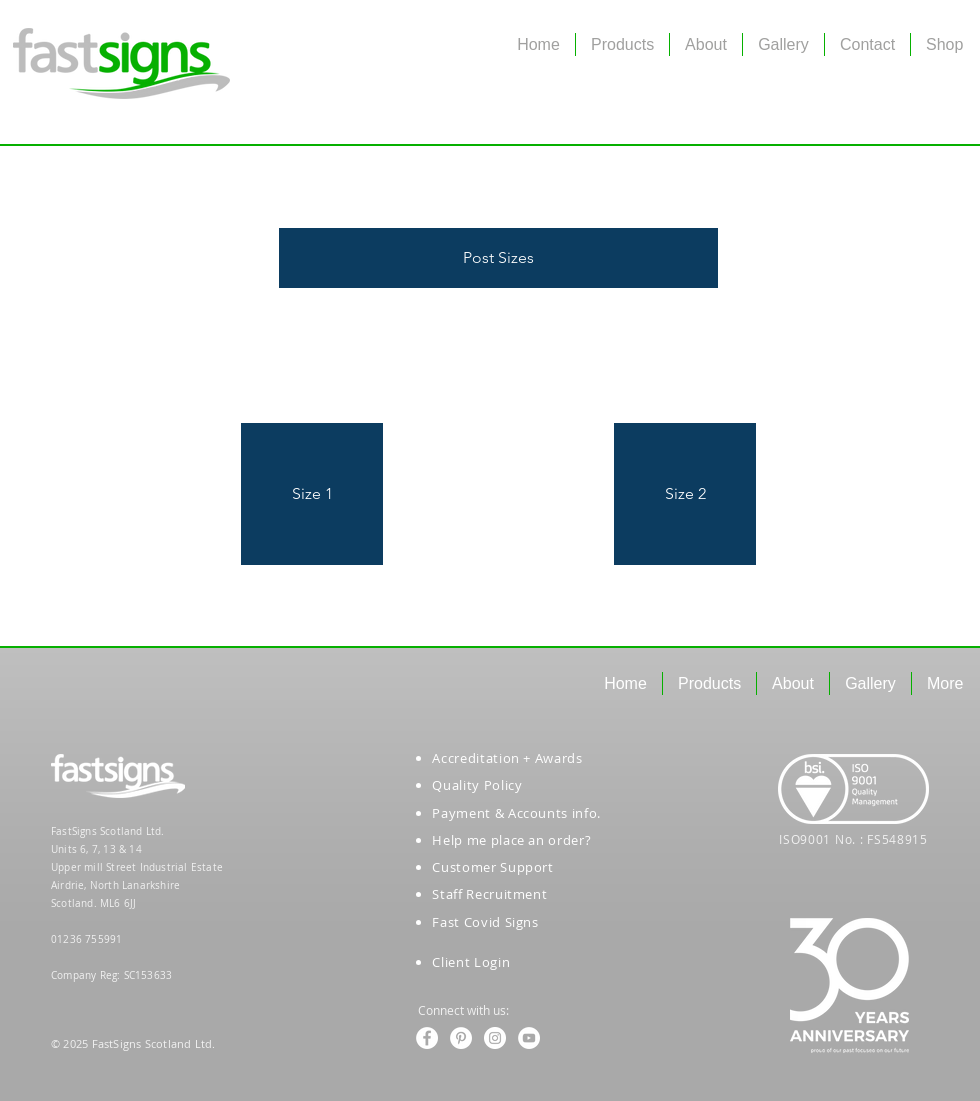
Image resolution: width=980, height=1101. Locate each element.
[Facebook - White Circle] (427, 1038)
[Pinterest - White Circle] (461, 1038)
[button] (498, 258)
